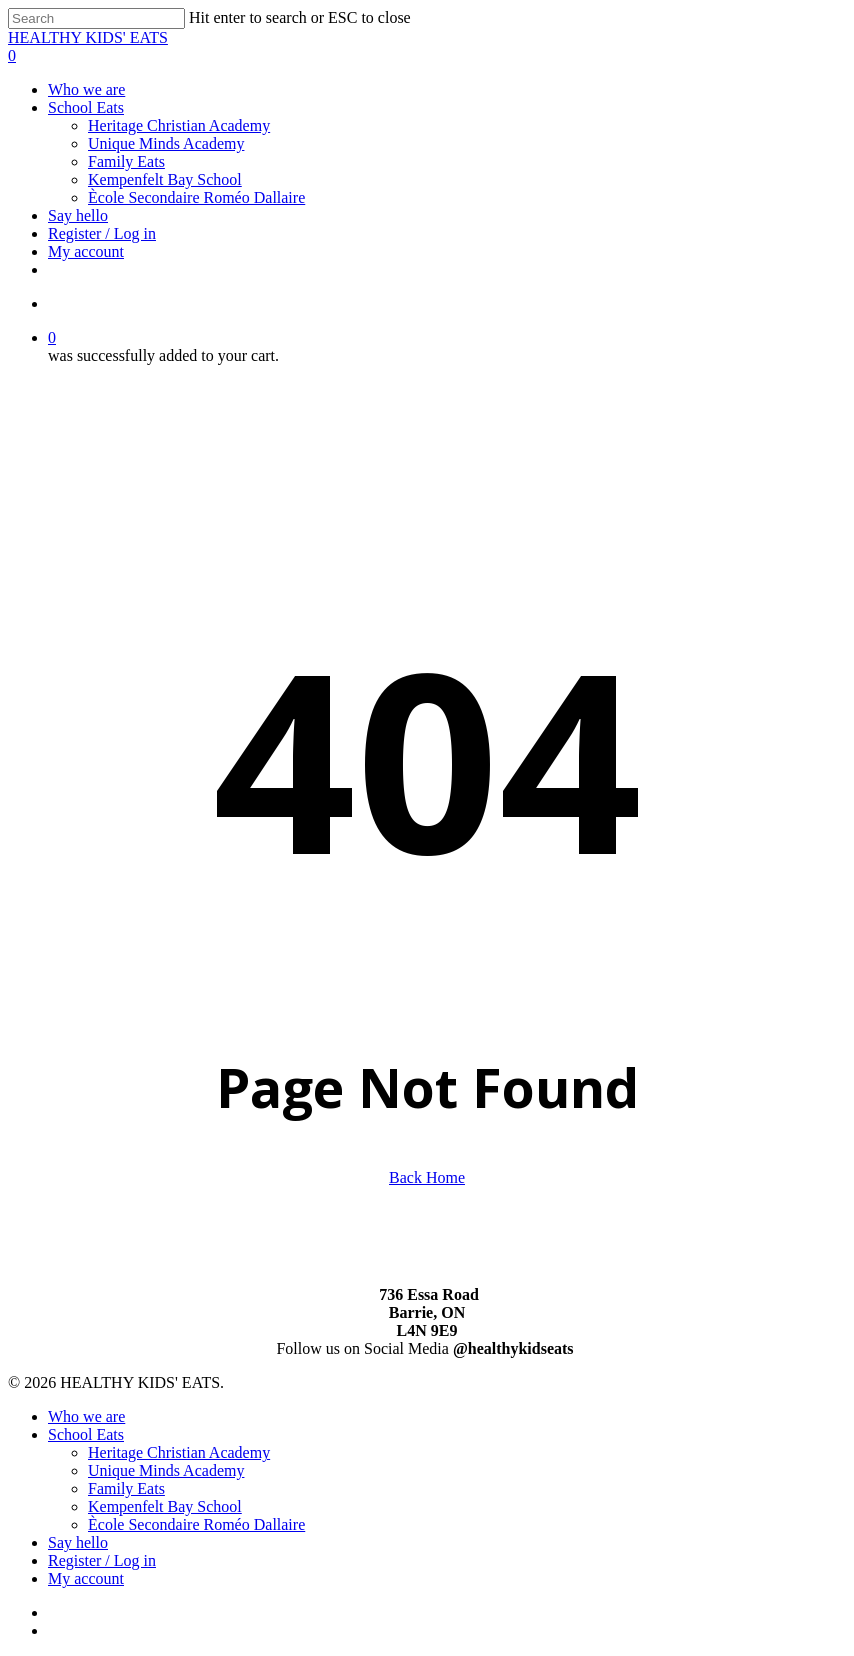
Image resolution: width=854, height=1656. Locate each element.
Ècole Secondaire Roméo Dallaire (196, 1524)
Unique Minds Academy (166, 1470)
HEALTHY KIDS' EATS (88, 37)
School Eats (86, 1434)
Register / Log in (102, 1560)
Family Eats (126, 1488)
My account (86, 1578)
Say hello (78, 1542)
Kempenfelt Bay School (165, 1506)
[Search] (96, 18)
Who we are (86, 1416)
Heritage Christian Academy (179, 1452)
